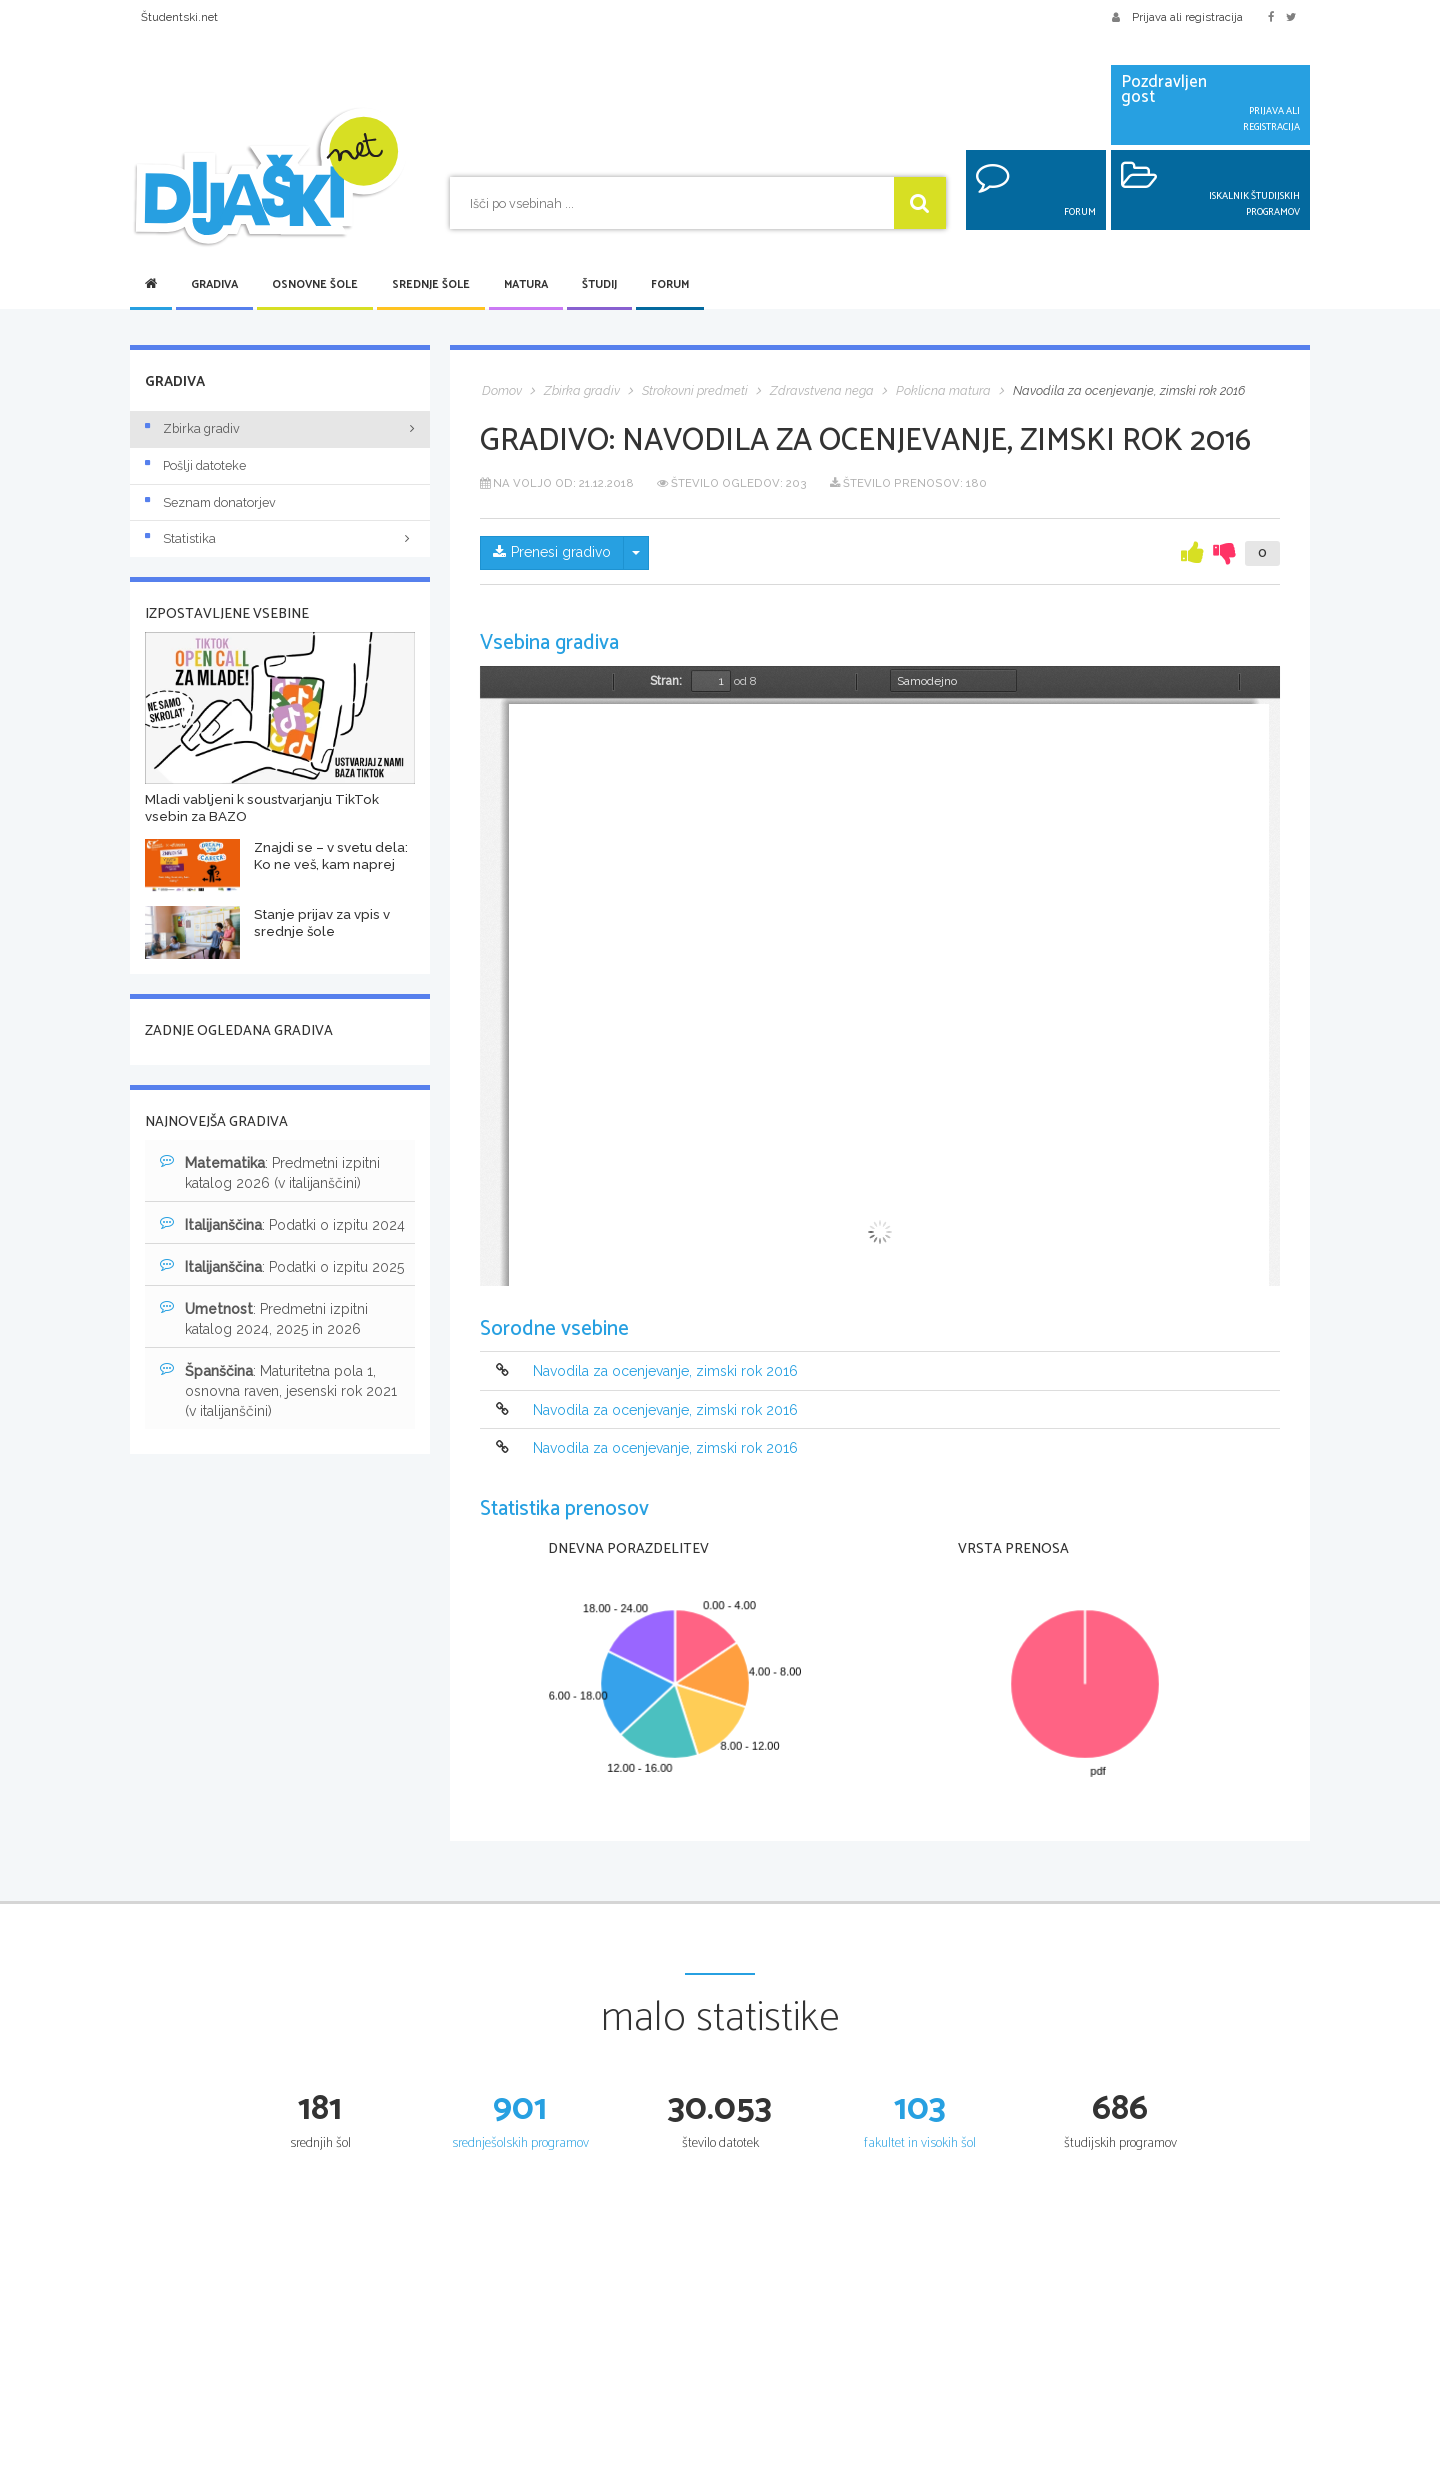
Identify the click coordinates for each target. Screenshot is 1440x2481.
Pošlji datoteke (195, 465)
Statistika (280, 538)
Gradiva (214, 285)
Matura (526, 285)
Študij (599, 285)
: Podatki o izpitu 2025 (282, 1266)
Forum (670, 285)
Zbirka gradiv (192, 428)
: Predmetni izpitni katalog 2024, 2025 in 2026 (264, 1318)
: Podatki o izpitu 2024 (282, 1224)
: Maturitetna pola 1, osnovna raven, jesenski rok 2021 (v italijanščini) (278, 1390)
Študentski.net (179, 17)
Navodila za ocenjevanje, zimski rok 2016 (665, 1372)
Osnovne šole (315, 285)
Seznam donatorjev (210, 502)
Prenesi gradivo (552, 553)
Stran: (666, 681)
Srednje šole (431, 285)
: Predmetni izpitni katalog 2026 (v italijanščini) (270, 1172)
